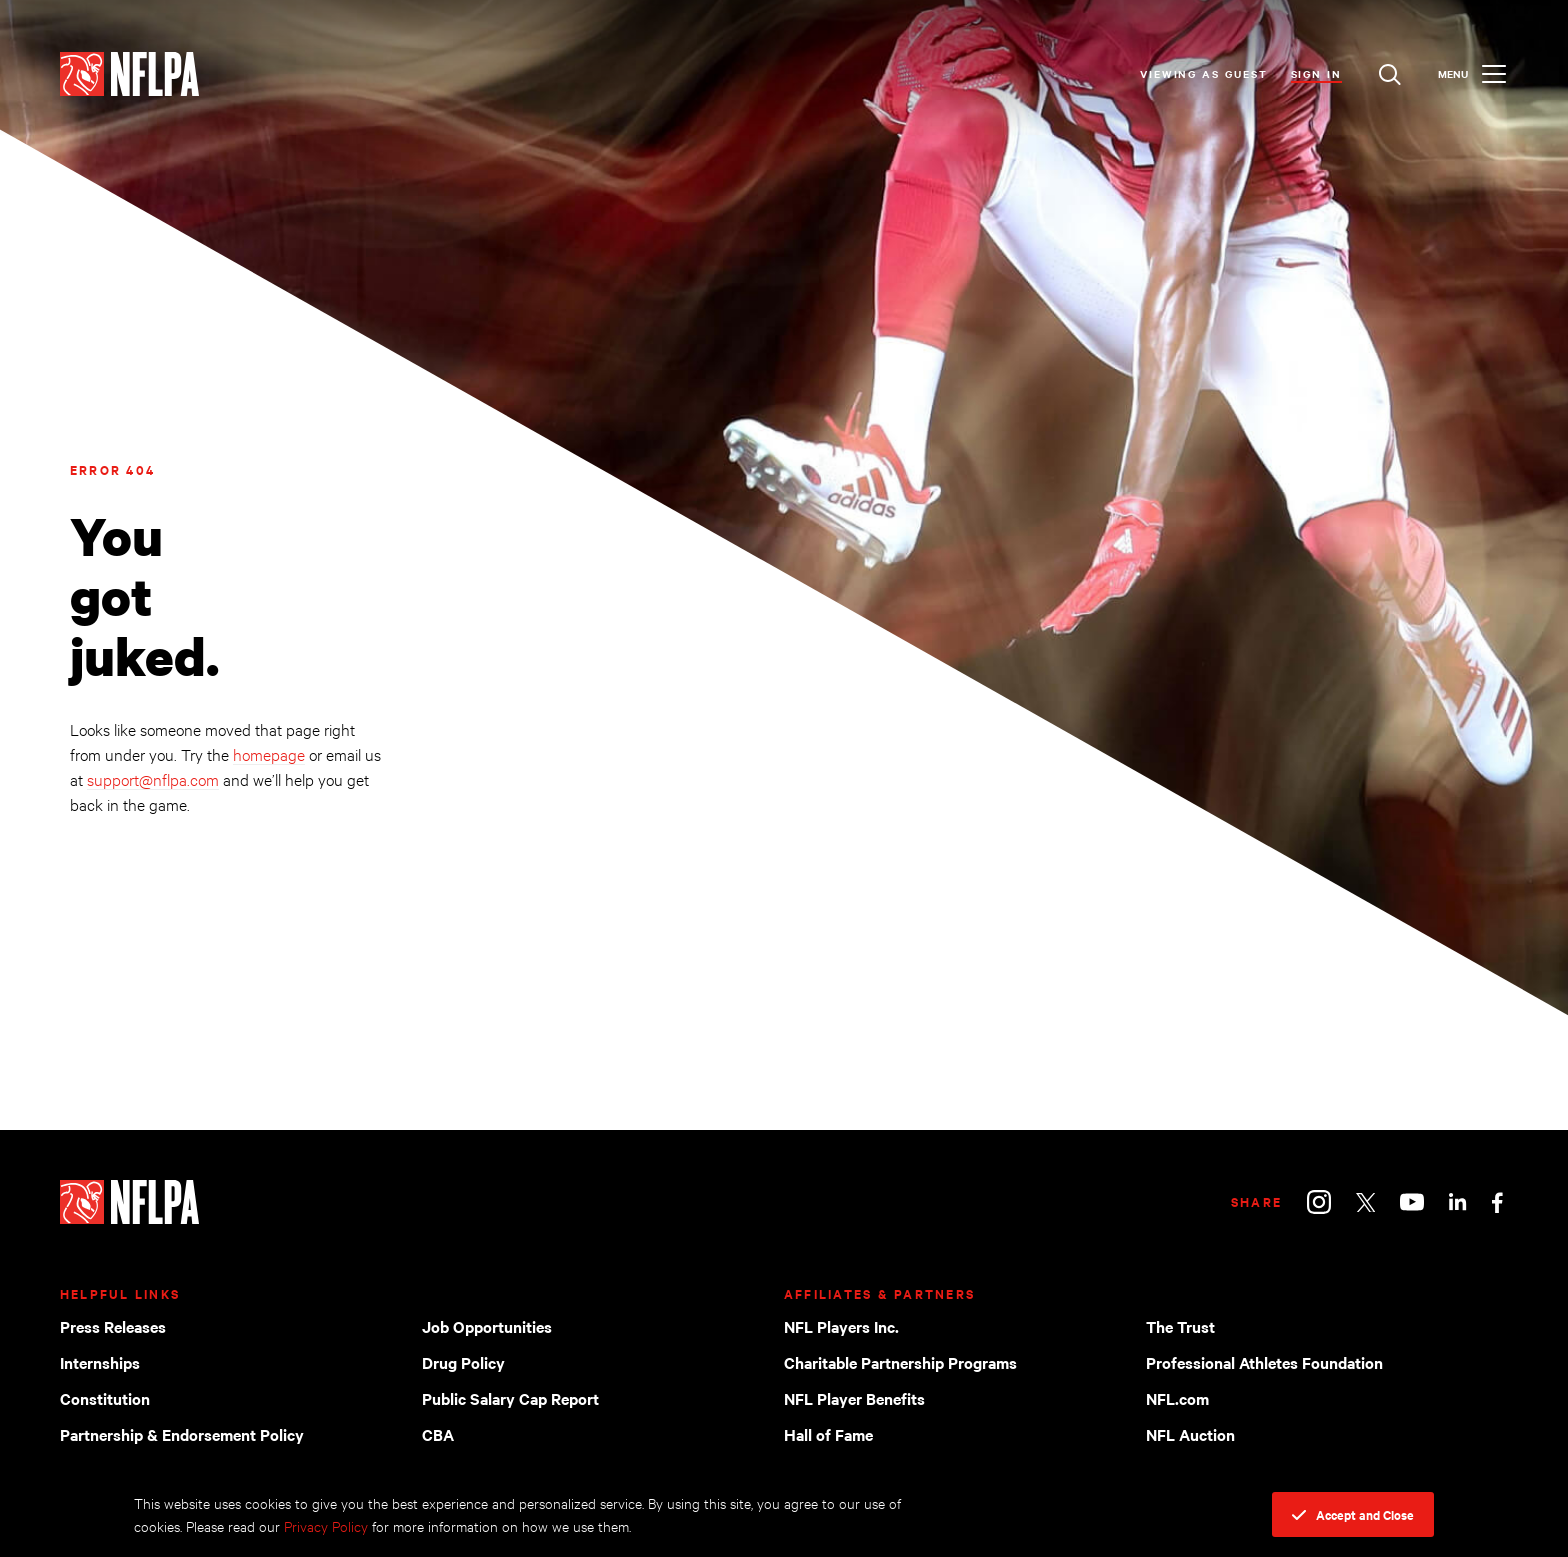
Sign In (1316, 73)
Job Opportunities (487, 1326)
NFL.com (1177, 1398)
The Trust (1180, 1326)
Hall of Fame (828, 1434)
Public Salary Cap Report (510, 1398)
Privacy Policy (326, 1525)
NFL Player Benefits (854, 1398)
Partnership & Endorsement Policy (182, 1434)
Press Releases (113, 1326)
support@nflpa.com (153, 778)
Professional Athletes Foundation (1264, 1362)
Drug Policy (463, 1362)
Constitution (105, 1398)
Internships (100, 1362)
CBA (438, 1434)
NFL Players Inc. (841, 1326)
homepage (269, 753)
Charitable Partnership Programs (900, 1362)
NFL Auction (1190, 1434)
